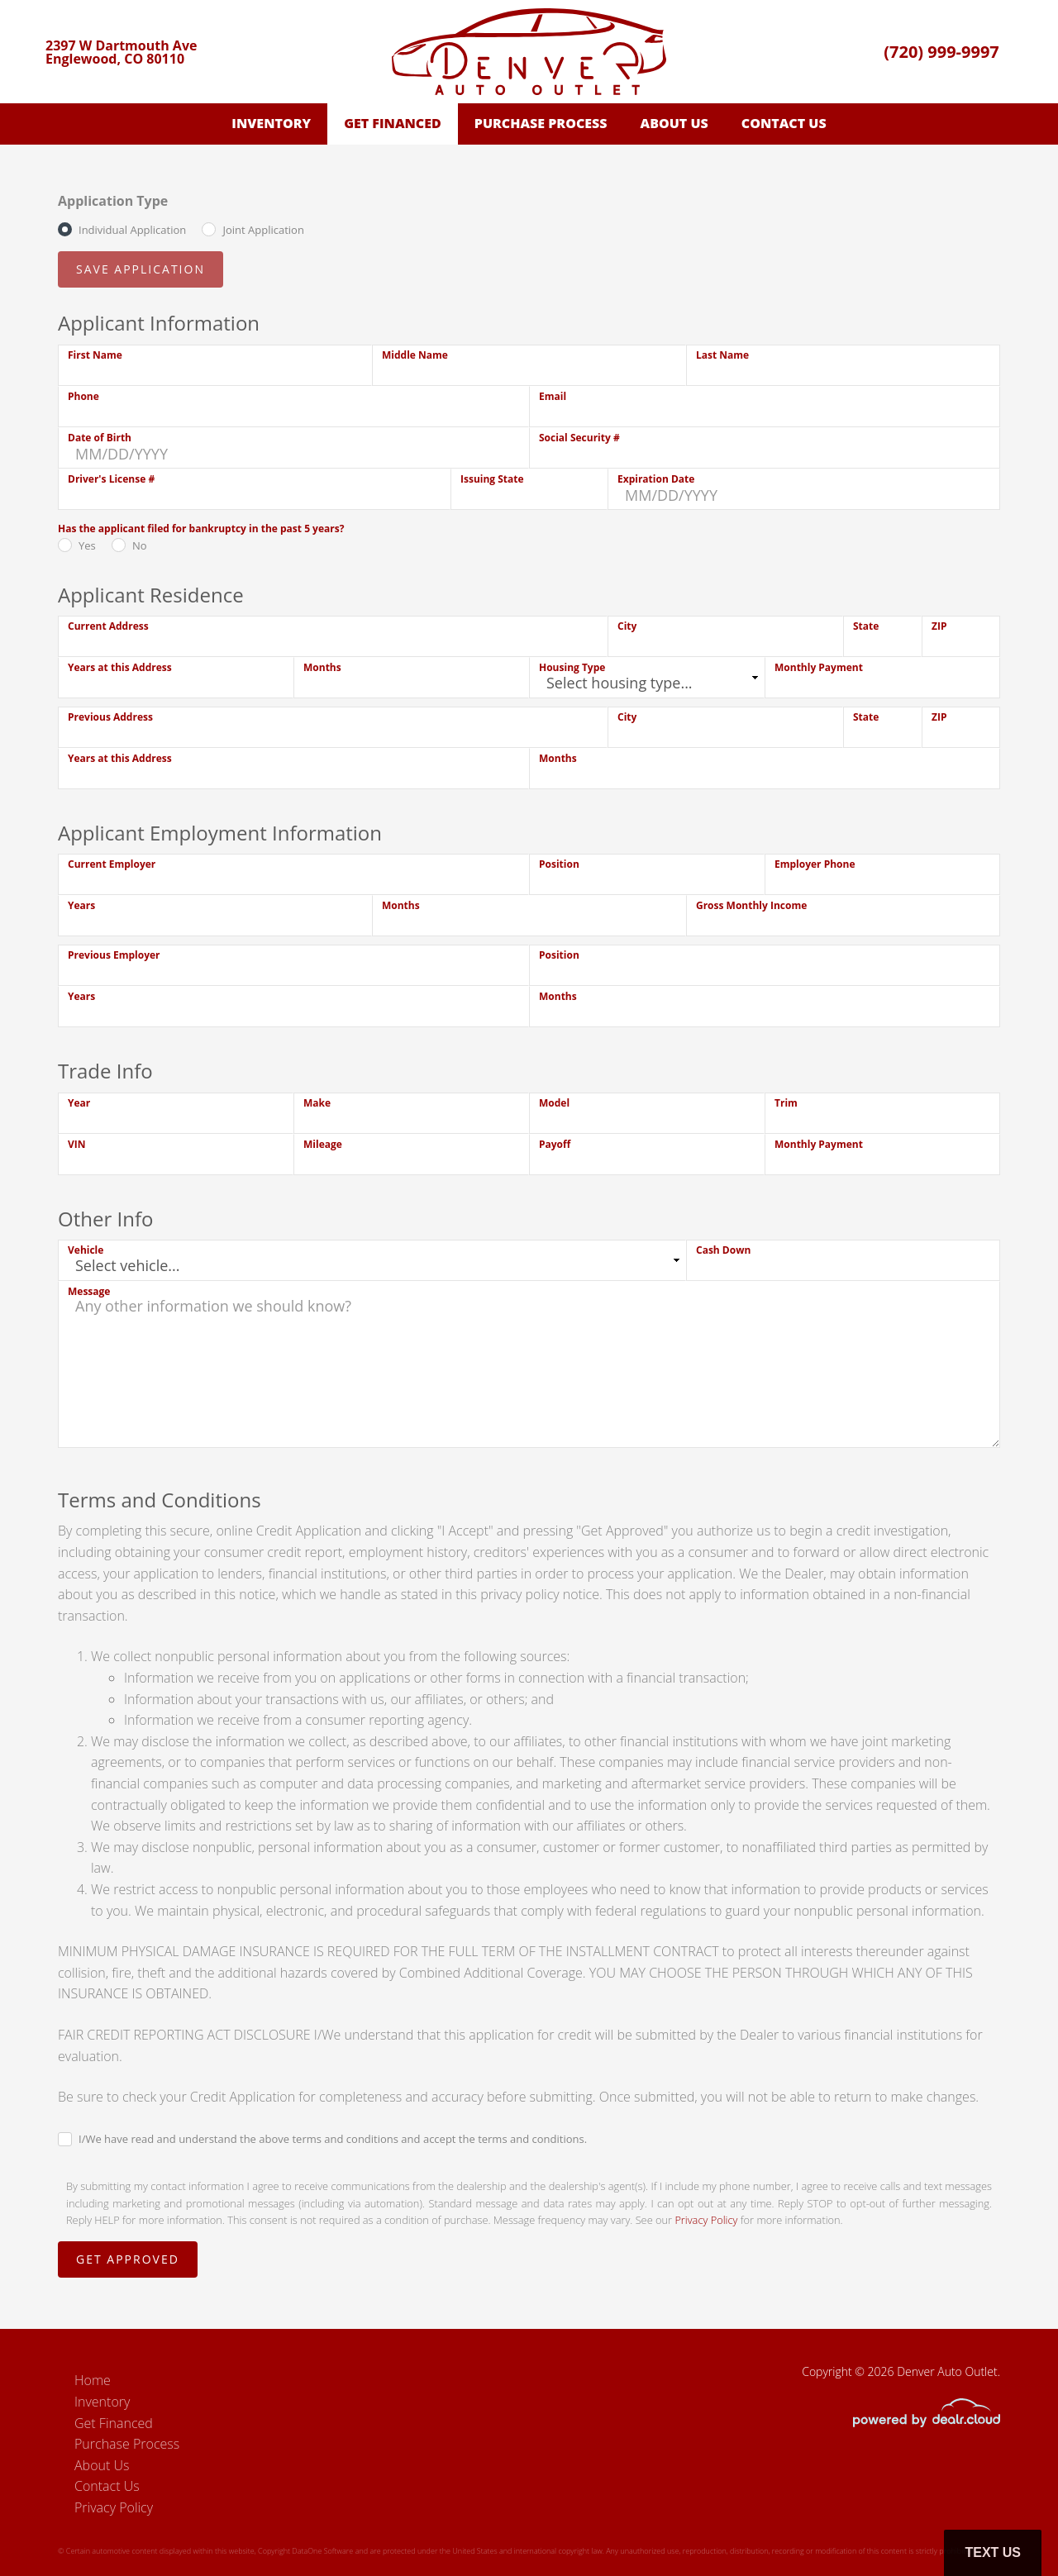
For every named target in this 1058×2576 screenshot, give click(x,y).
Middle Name (415, 355)
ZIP (939, 626)
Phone (83, 396)
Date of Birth (99, 438)
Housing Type (572, 667)
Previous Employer (114, 955)
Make (317, 1103)
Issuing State (492, 479)
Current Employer (111, 864)
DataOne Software (322, 2550)
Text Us (993, 2552)
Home (92, 2380)
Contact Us (784, 123)
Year (79, 1103)
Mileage (322, 1144)
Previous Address (110, 717)
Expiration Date (655, 479)
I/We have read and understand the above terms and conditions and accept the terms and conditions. (333, 2138)
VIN (77, 1144)
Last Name (722, 355)
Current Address (108, 626)
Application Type (113, 201)
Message (89, 1291)
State (866, 626)
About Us (674, 123)
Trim (786, 1103)
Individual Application (132, 229)
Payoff (554, 1144)
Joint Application (262, 229)
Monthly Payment (818, 667)
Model (554, 1103)
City (626, 626)
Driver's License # (111, 479)
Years (81, 905)
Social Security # (579, 438)
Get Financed (392, 123)
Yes (87, 545)
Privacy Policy (705, 2219)
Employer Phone (814, 864)
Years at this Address (120, 667)
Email (552, 396)
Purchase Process (541, 123)
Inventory (271, 123)
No (139, 545)
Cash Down (723, 1250)
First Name (95, 355)
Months (322, 667)
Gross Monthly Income (751, 905)
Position (559, 864)
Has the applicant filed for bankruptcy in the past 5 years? (201, 528)
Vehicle (85, 1250)
